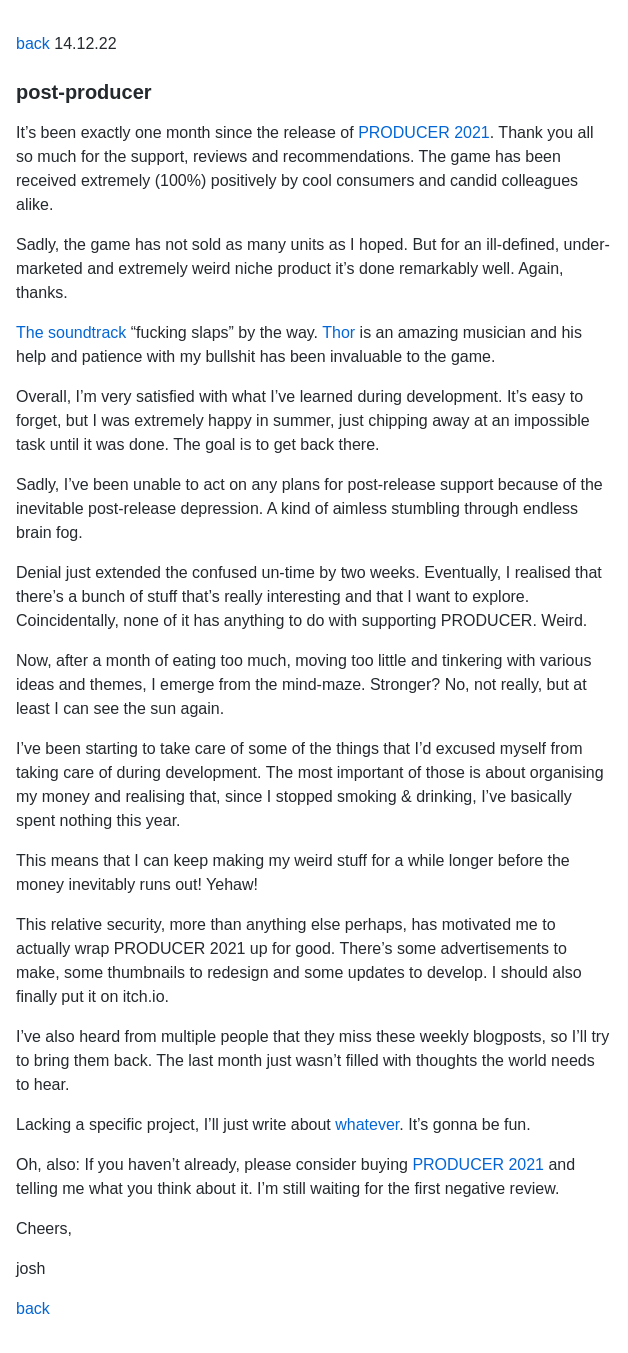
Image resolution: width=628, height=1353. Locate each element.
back (33, 43)
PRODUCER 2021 (424, 132)
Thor (338, 332)
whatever (367, 1124)
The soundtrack (71, 332)
